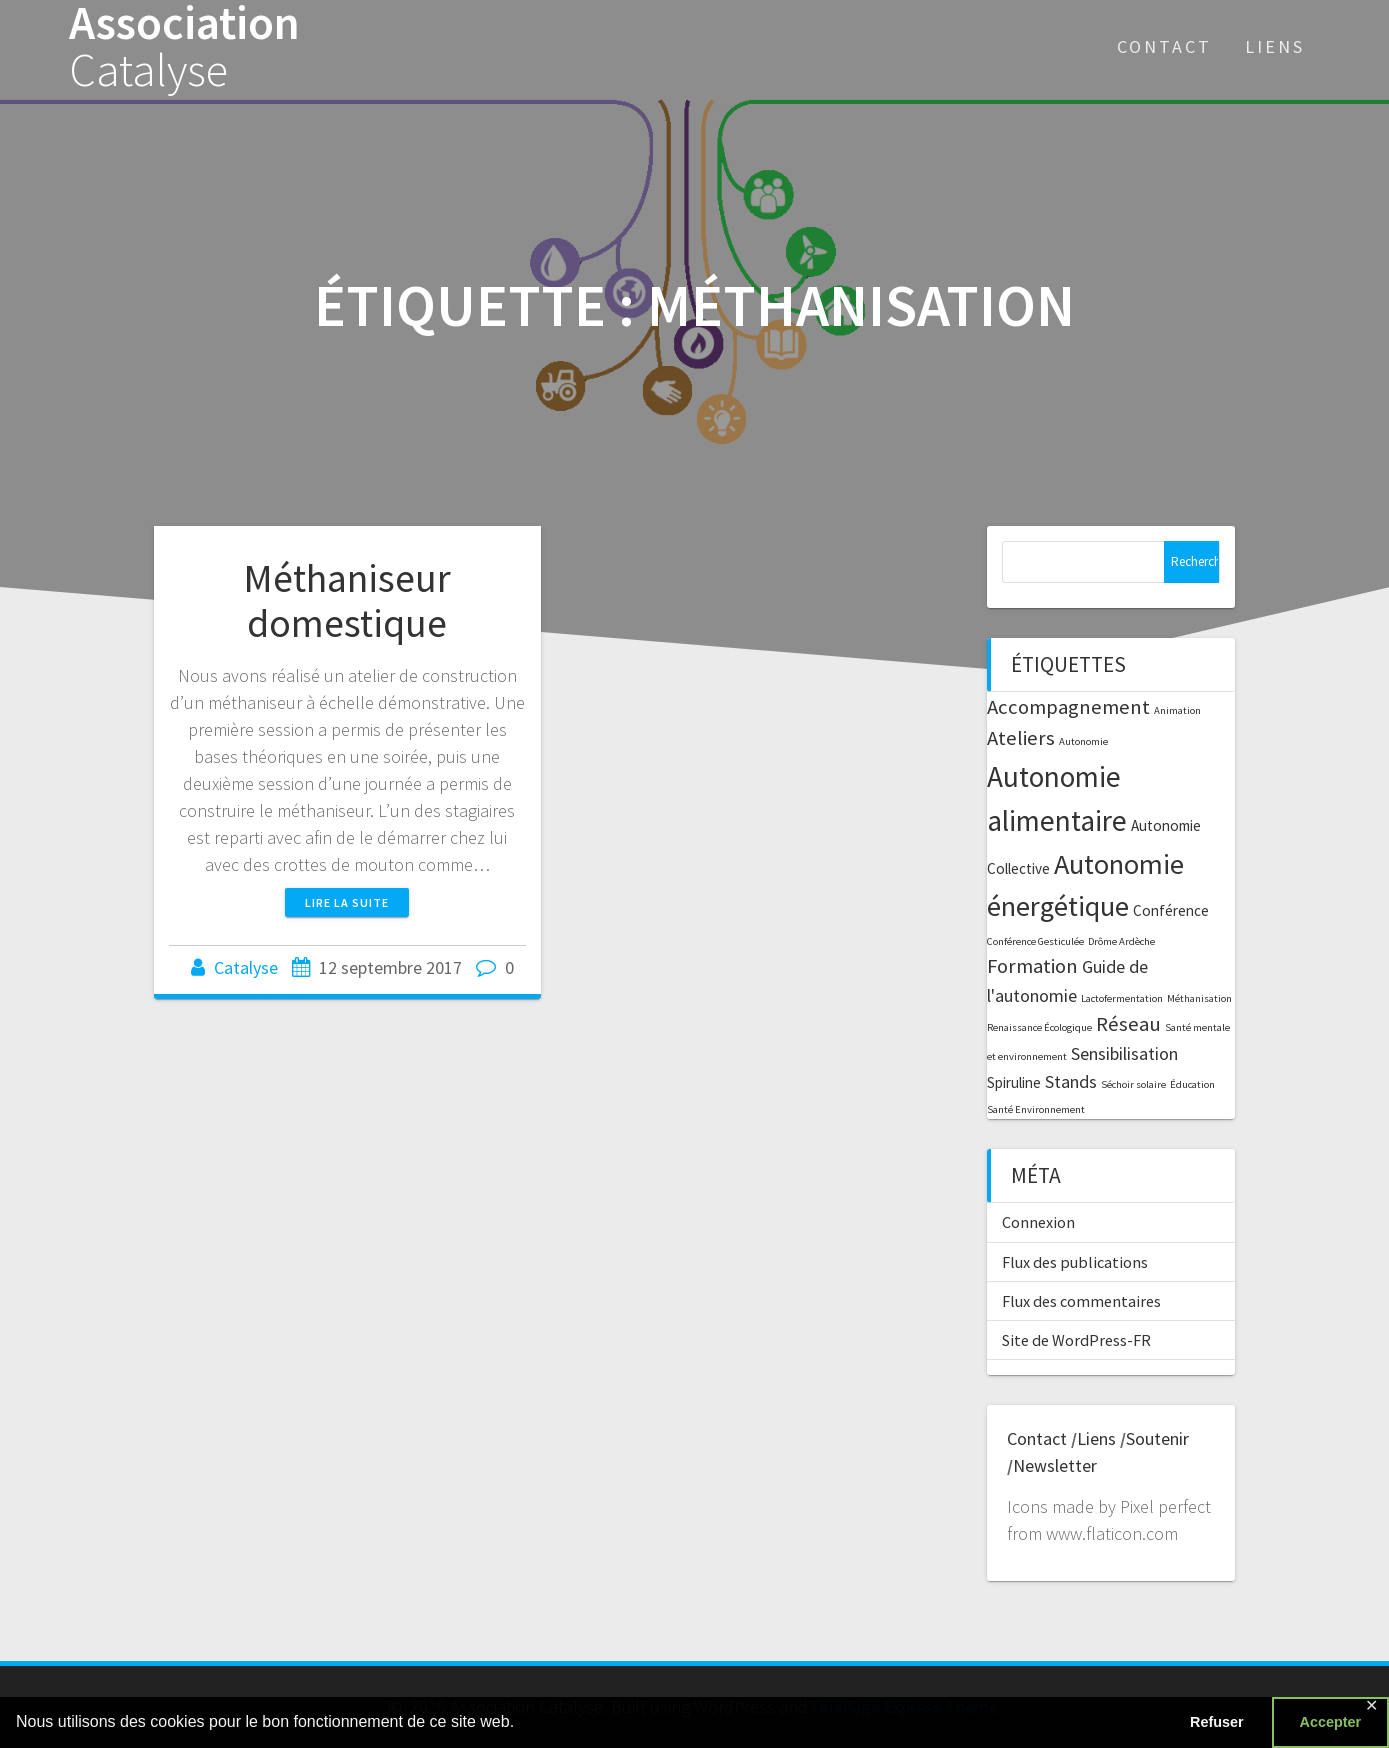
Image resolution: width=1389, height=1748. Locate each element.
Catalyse (246, 967)
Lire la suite (347, 902)
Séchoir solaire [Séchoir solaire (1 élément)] (1133, 1084)
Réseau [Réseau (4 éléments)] (1128, 1024)
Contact (1164, 46)
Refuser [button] (1217, 1722)
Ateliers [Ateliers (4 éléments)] (1021, 738)
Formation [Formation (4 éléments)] (1032, 966)
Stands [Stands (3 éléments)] (1071, 1081)
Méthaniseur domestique (347, 601)
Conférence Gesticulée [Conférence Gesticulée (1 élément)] (1035, 941)
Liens (1275, 46)
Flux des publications (1075, 1262)
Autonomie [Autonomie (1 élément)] (1083, 741)
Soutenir (1157, 1438)
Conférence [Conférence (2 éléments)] (1171, 910)
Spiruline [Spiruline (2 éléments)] (1014, 1082)
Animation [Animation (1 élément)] (1177, 710)
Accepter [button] (1331, 1722)
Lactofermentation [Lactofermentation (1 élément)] (1122, 998)
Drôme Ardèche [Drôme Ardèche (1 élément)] (1121, 941)
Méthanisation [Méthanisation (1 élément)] (1199, 998)
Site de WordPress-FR (1076, 1340)
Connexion (1038, 1222)
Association (184, 47)
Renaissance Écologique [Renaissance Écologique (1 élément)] (1039, 1027)
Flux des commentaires (1081, 1301)
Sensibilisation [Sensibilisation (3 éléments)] (1124, 1053)
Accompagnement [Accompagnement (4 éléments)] (1068, 707)
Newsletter (1055, 1465)
